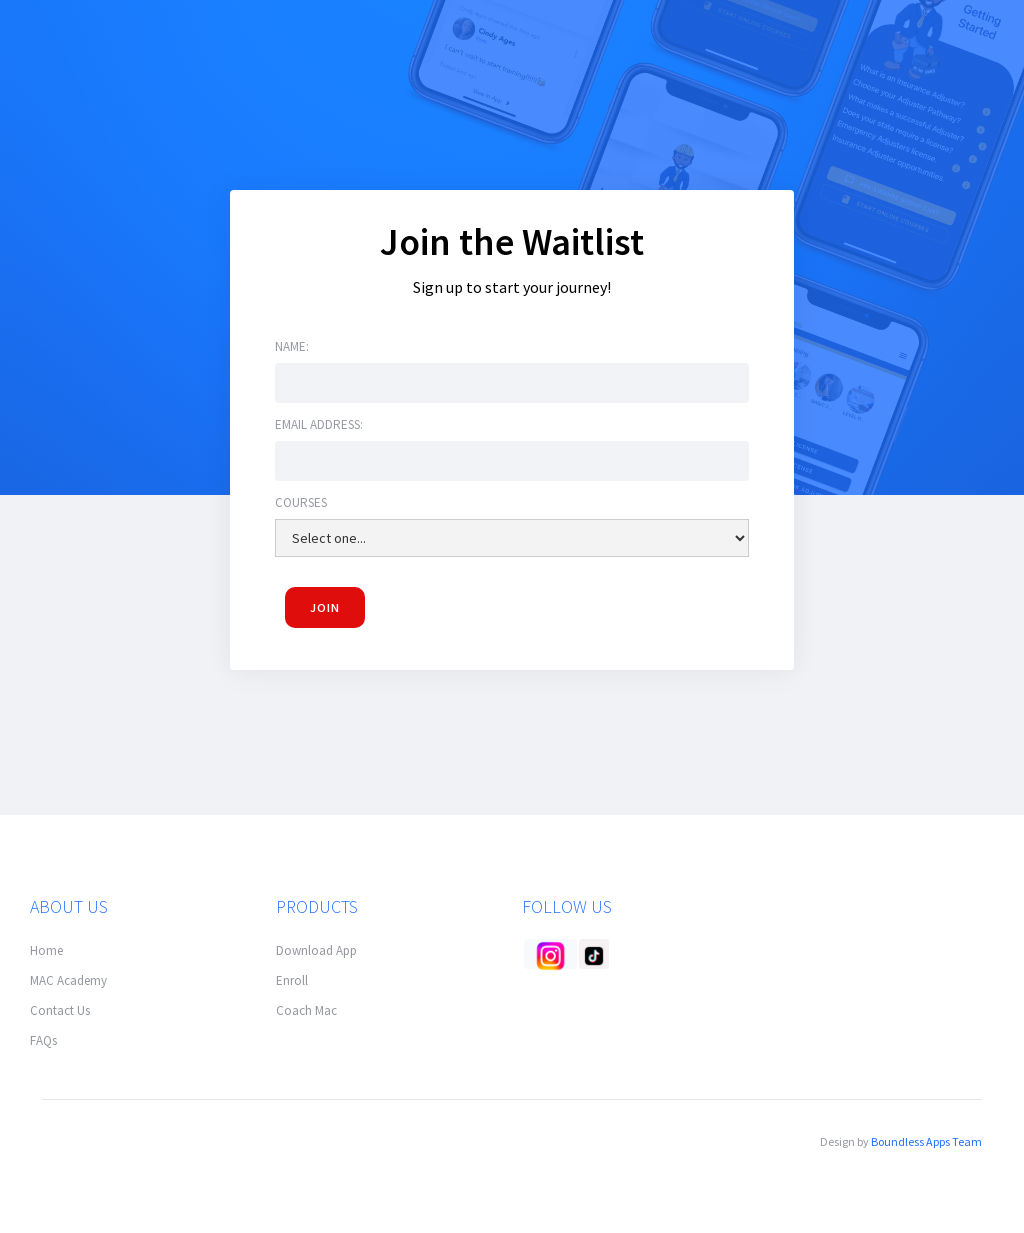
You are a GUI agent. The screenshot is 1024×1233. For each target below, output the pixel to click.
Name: (292, 348)
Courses (301, 504)
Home (46, 950)
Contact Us (60, 1010)
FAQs (43, 1040)
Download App (316, 950)
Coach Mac (306, 1010)
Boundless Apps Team (926, 1141)
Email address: (319, 426)
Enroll (292, 980)
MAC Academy (68, 980)
